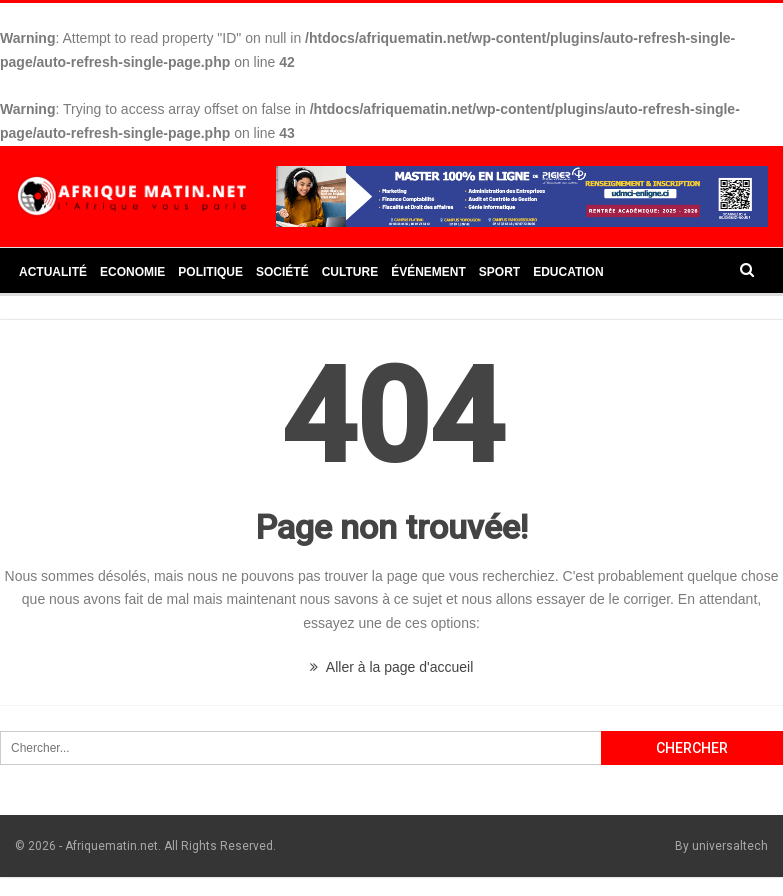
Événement (428, 272)
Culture (350, 272)
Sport (499, 272)
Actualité (53, 272)
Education (568, 272)
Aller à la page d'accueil (392, 667)
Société (282, 272)
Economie (132, 272)
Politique (210, 272)
